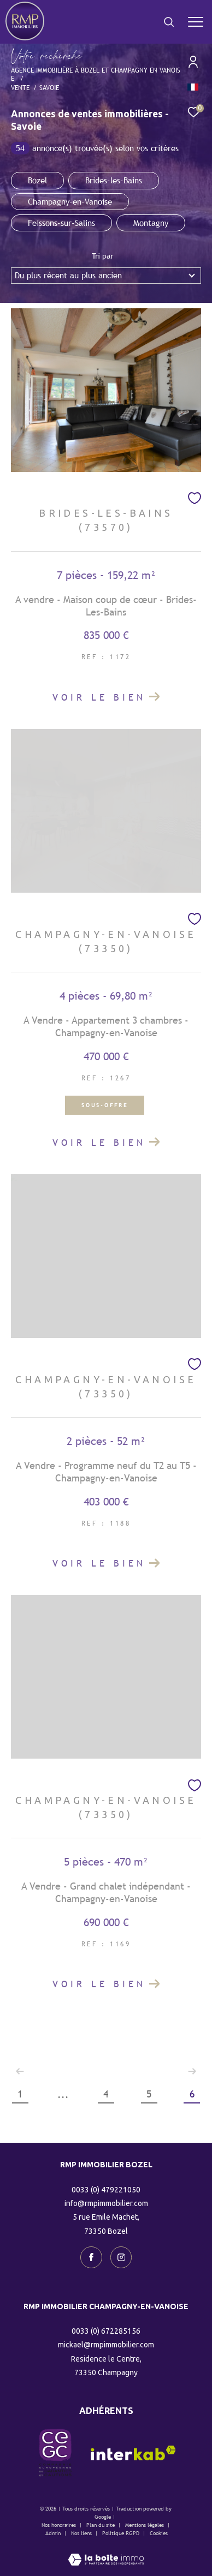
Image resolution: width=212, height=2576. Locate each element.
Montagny (150, 223)
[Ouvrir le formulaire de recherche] (169, 22)
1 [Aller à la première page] (19, 2094)
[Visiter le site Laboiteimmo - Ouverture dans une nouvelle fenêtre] (106, 2552)
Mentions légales (145, 2525)
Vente (20, 87)
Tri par (102, 256)
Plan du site (101, 2525)
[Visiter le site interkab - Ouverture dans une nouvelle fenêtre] (133, 2453)
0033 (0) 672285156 (106, 2331)
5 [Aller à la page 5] (148, 2094)
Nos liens (82, 2533)
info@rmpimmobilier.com (106, 2203)
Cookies (159, 2533)
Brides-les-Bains (113, 180)
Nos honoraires (59, 2525)
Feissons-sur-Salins (61, 223)
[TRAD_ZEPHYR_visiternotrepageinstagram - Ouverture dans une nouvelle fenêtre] (121, 2257)
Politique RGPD (120, 2533)
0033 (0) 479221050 (106, 2189)
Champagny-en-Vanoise (70, 201)
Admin (53, 2533)
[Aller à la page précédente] (20, 2071)
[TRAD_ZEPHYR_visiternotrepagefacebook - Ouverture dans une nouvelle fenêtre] (91, 2257)
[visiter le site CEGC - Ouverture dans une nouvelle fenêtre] (55, 2452)
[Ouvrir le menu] (195, 22)
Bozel (37, 180)
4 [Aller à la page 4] (105, 2094)
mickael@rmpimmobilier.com (106, 2344)
